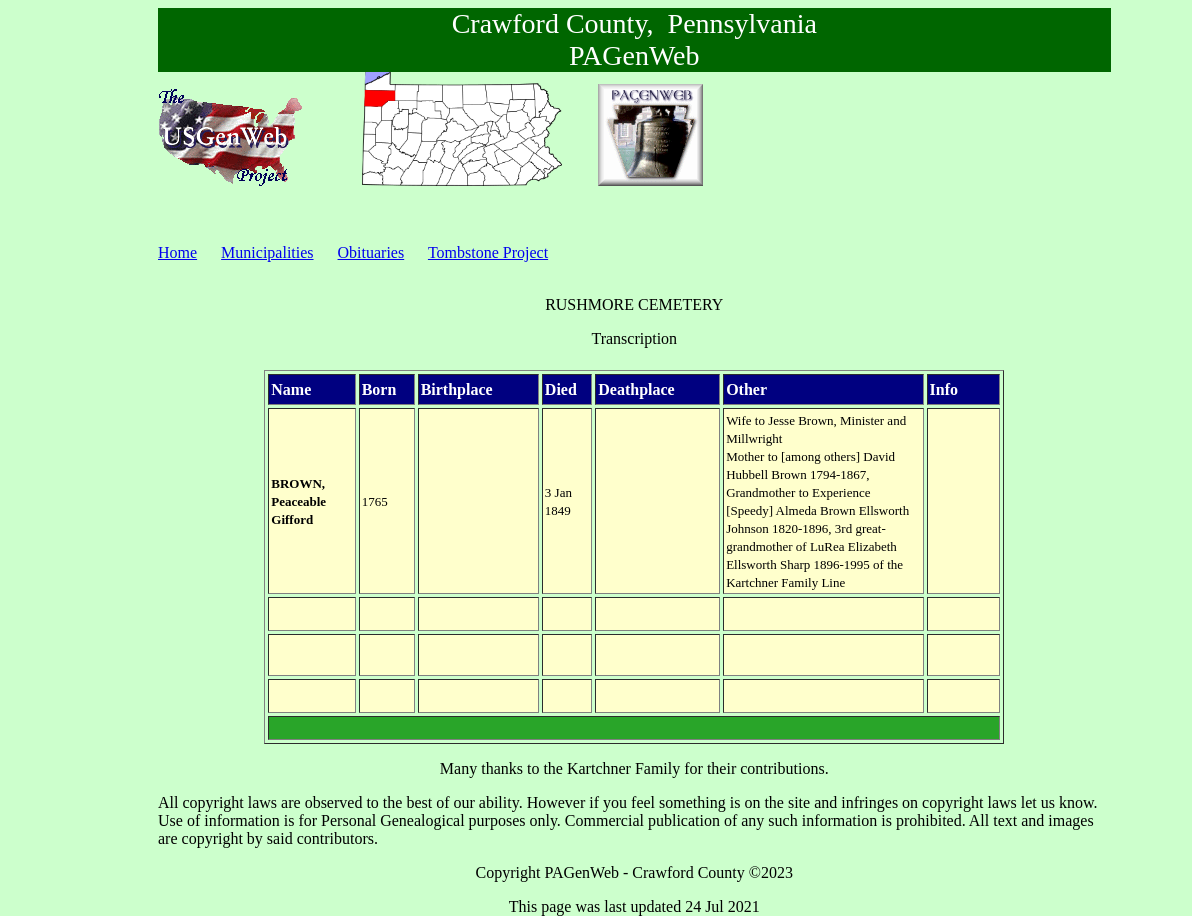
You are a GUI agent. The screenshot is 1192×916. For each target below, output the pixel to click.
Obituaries (371, 252)
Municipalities (267, 252)
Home (177, 252)
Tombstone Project (488, 252)
